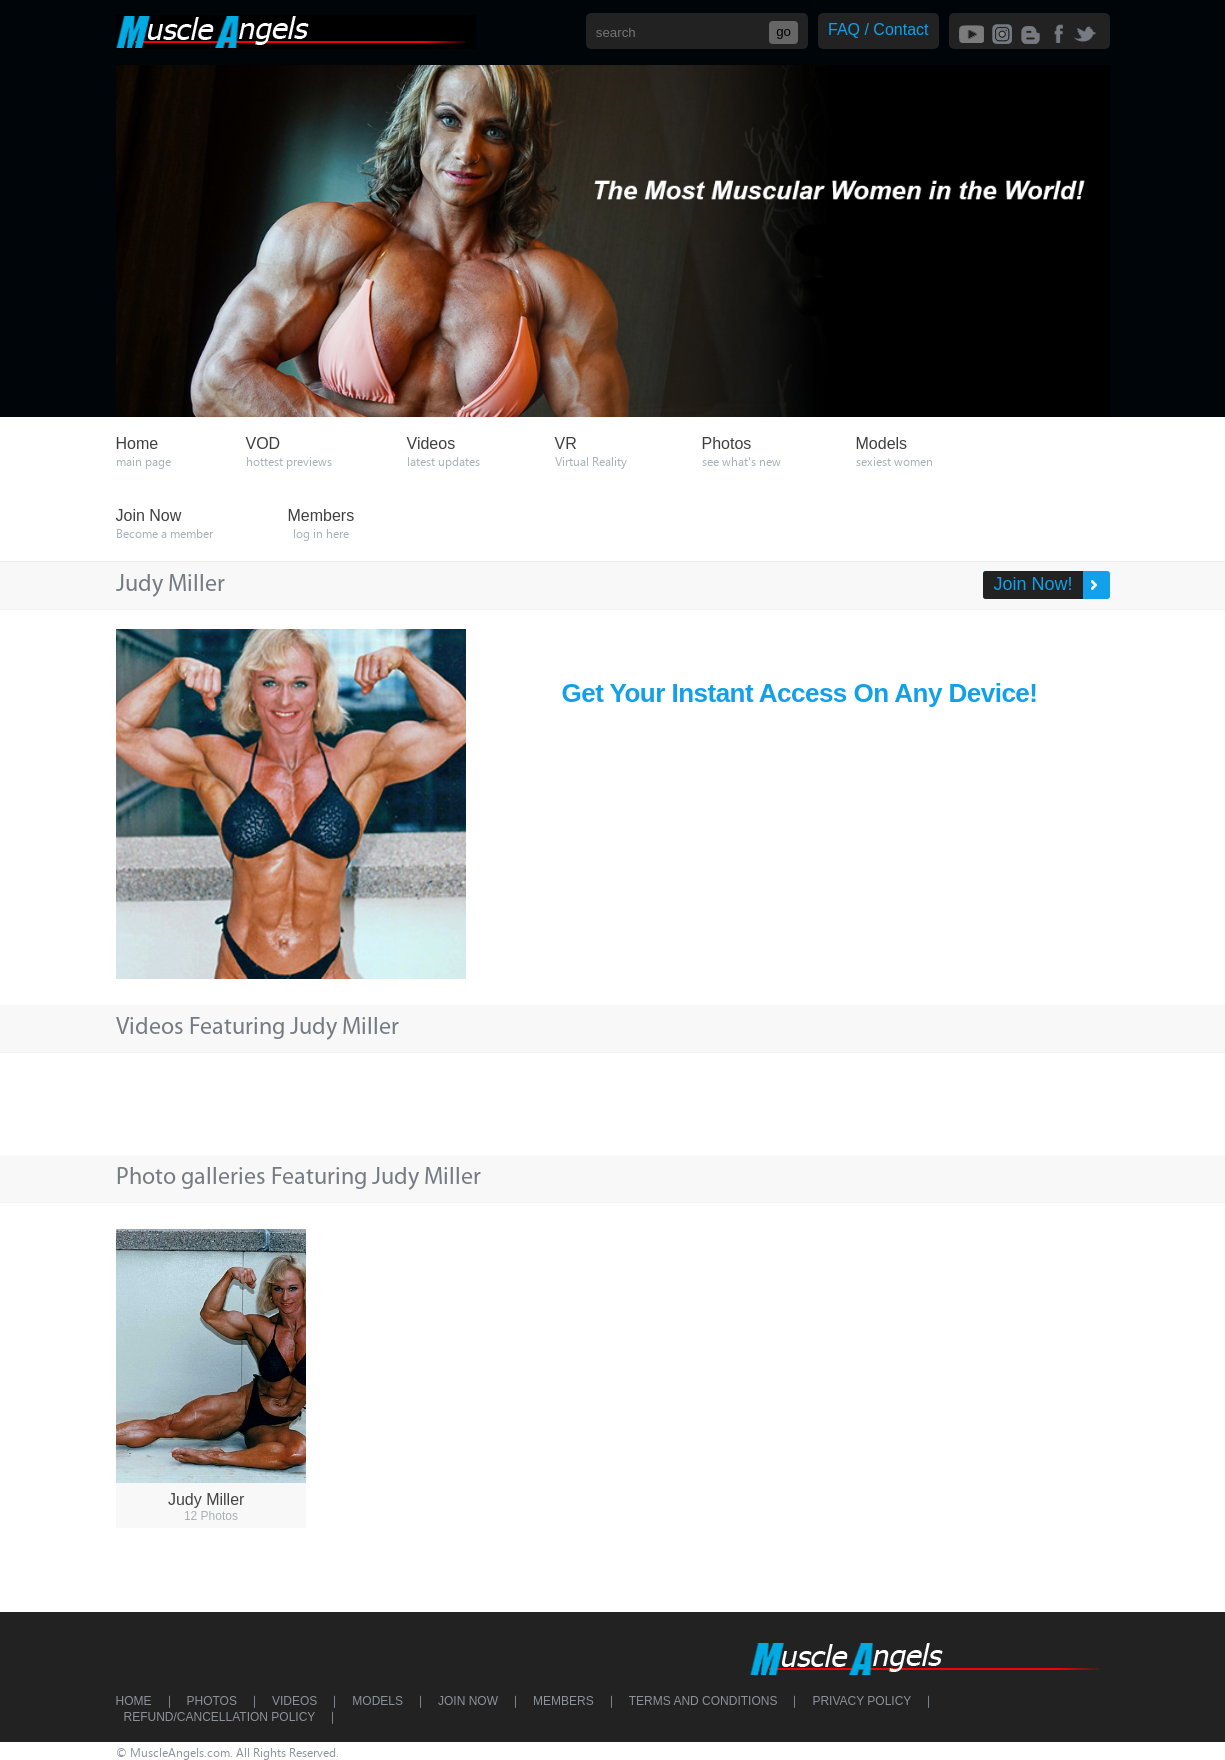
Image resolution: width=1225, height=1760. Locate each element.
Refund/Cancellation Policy (220, 1717)
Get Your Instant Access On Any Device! (800, 693)
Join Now (468, 1701)
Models (377, 1701)
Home (134, 1701)
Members (563, 1701)
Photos (212, 1701)
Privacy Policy (861, 1701)
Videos (294, 1701)
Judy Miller (206, 1499)
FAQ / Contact (878, 29)
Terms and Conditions (703, 1701)
